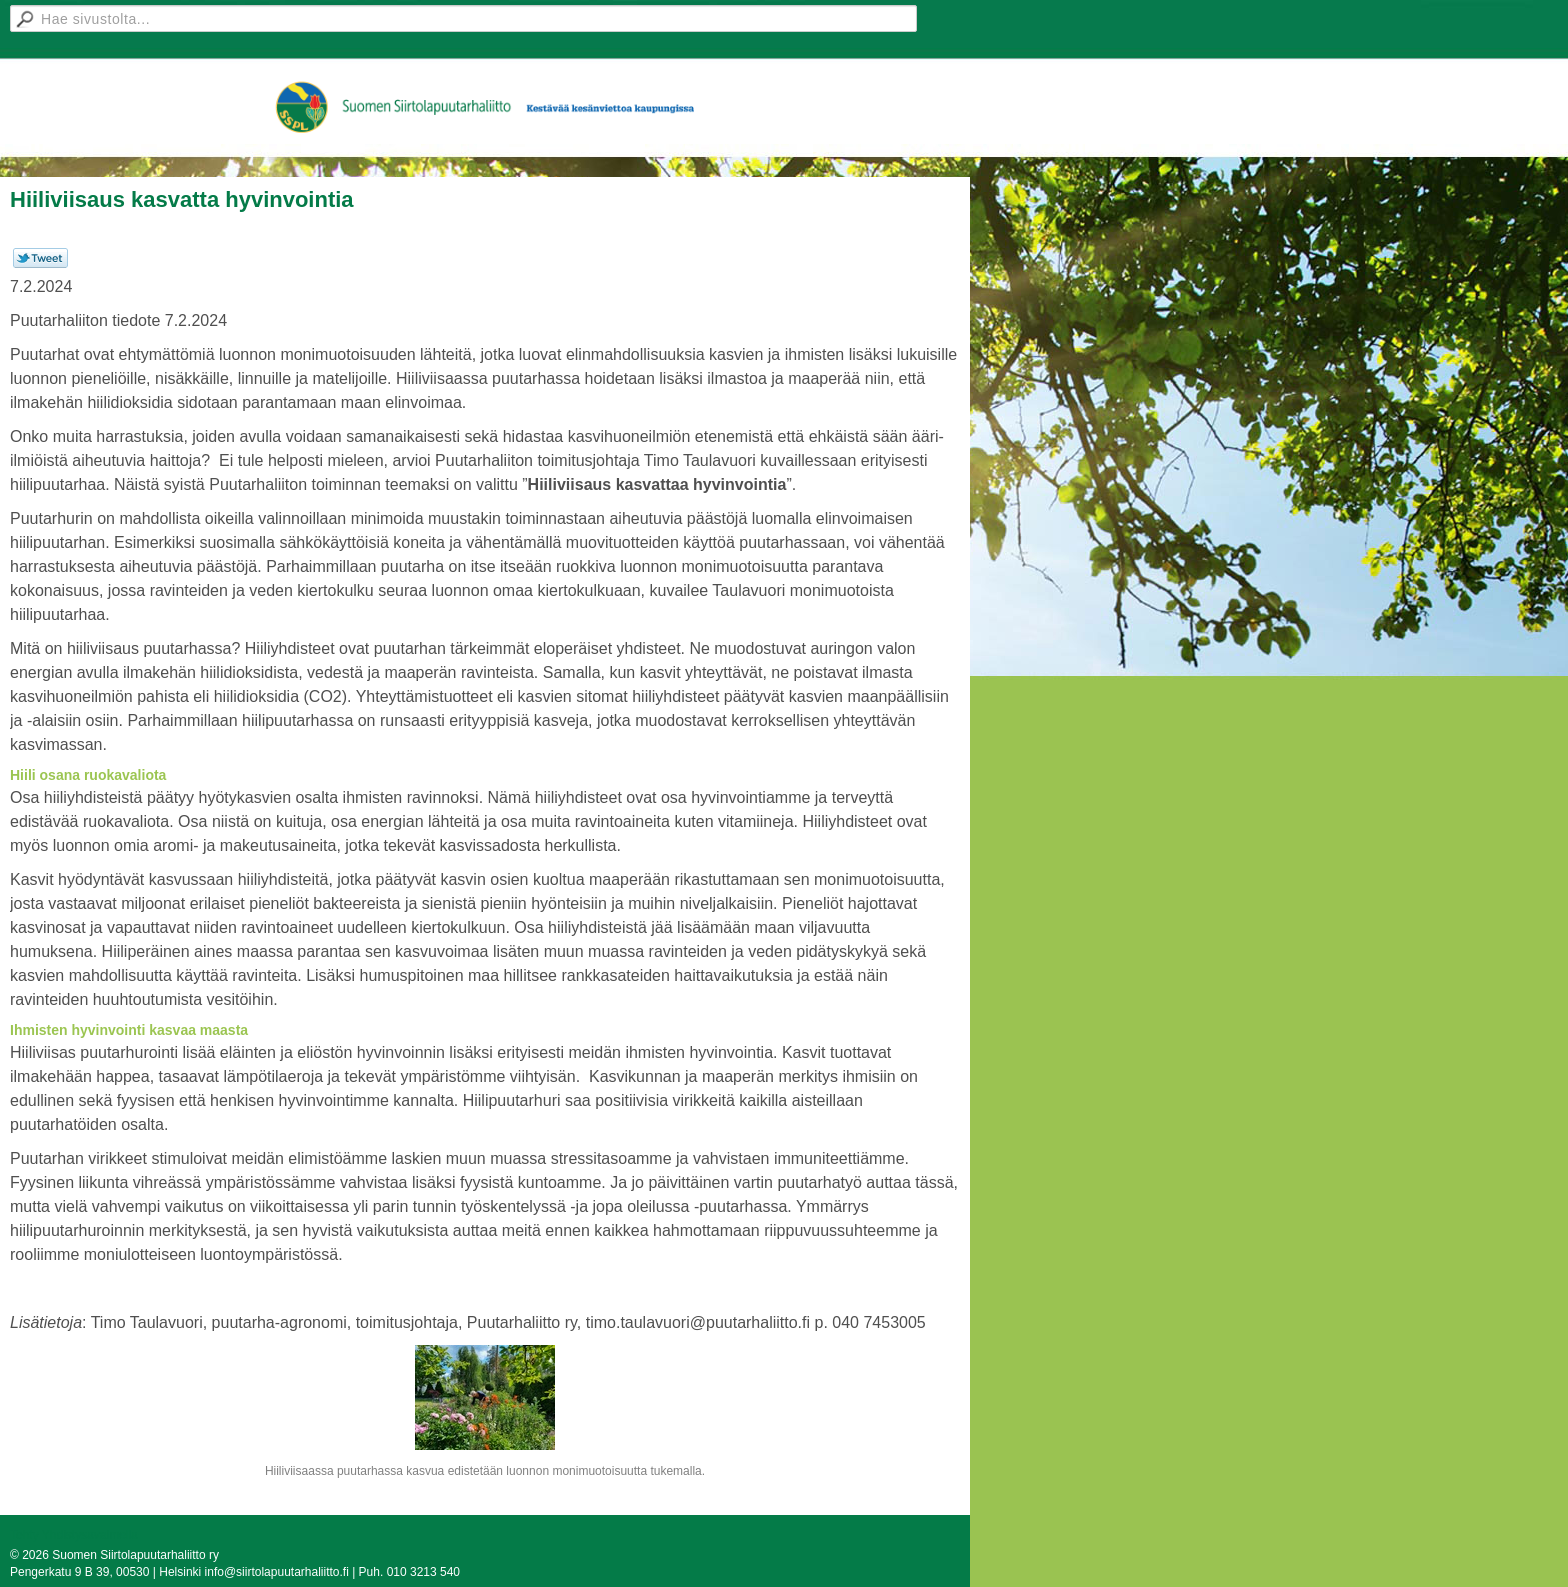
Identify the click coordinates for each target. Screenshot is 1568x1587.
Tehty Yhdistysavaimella (74, 1535)
